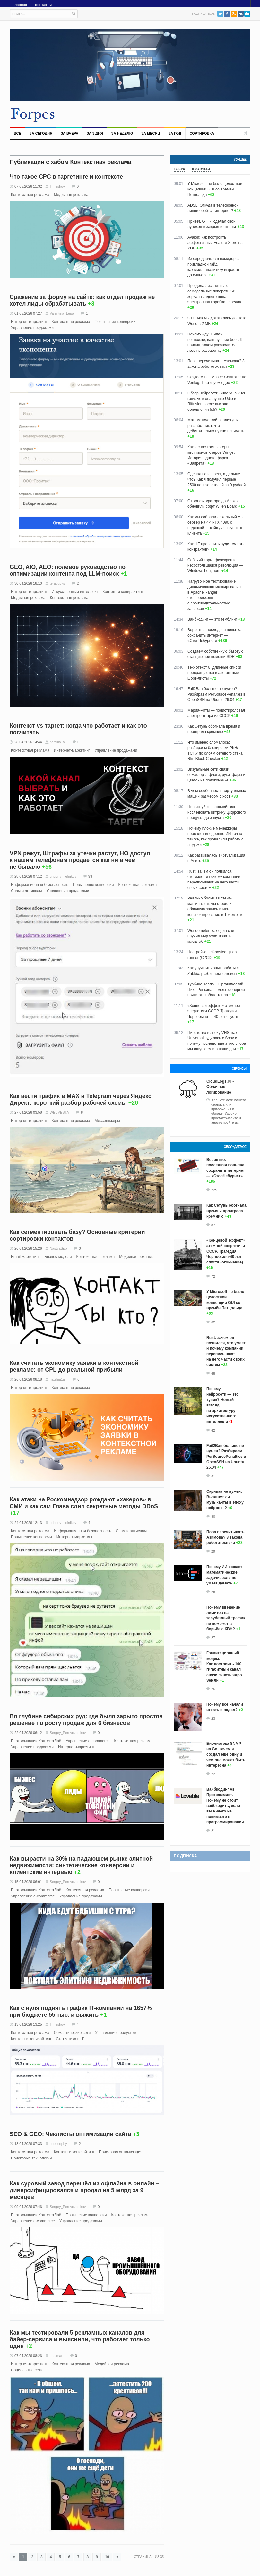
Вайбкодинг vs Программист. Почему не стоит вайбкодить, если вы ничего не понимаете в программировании (225, 1805)
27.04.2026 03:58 (28, 1112)
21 (213, 1831)
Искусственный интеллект (75, 591)
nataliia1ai (58, 742)
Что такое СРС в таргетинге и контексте (66, 176)
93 (90, 876)
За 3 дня (95, 133)
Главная (20, 5)
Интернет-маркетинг (29, 321)
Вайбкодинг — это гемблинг (212, 619)
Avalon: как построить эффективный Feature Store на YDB (215, 242)
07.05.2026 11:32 (28, 186)
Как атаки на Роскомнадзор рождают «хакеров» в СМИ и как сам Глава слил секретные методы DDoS (84, 1502)
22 (213, 1774)
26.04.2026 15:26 (28, 1248)
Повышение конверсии (115, 321)
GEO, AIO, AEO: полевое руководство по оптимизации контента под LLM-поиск (68, 570)
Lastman (56, 2356)
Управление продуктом (115, 2033)
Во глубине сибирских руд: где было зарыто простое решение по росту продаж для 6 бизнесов (86, 1719)
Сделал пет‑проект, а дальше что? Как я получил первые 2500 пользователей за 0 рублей (216, 479)
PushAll (247, 14)
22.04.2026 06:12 (28, 1733)
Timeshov (57, 186)
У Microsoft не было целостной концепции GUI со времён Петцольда (214, 189)
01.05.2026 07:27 (28, 313)
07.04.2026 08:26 (28, 2356)
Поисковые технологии (31, 2158)
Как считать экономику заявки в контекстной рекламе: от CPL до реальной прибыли (74, 1366)
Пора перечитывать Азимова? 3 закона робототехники (225, 1537)
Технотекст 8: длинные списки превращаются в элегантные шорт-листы (214, 672)
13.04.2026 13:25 (28, 2024)
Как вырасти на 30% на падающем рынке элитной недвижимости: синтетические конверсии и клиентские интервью (81, 1865)
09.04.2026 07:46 (28, 2207)
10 (107, 2557)
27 (213, 1638)
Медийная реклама (71, 194)
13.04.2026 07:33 (28, 2144)
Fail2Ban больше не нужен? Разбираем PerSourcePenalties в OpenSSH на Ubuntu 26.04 (216, 694)
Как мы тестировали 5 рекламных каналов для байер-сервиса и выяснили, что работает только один (80, 2339)
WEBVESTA (59, 1112)
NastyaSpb (58, 1248)
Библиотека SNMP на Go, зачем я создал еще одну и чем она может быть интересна (225, 1754)
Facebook (227, 14)
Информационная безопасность (39, 885)
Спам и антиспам (26, 891)
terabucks (57, 583)
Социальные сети (27, 2370)
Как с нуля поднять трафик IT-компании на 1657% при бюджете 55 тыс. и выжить (81, 2011)
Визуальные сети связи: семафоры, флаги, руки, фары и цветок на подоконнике (216, 774)
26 (213, 1689)
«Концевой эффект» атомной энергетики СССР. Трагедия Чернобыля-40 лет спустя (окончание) (225, 1251)
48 (213, 1373)
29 (213, 1551)
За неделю (122, 133)
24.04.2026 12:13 (28, 1522)
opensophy (58, 2144)
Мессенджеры (107, 1121)
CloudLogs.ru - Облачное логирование (220, 1086)
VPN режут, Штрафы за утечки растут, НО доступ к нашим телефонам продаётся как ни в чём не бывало (80, 860)
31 (213, 1476)
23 (213, 1718)
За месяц (150, 133)
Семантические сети (72, 2033)
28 (213, 1592)
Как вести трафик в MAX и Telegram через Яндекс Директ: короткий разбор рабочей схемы (81, 1099)
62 (213, 1322)
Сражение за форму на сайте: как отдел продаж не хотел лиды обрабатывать (82, 300)
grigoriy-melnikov (63, 876)
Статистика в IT (70, 2039)
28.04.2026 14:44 (28, 742)
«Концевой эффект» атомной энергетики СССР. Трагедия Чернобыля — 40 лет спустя (213, 1011)
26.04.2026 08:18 (28, 1379)
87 (213, 1225)
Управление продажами (32, 327)
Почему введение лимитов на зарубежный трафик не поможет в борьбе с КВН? (225, 1618)
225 (214, 1190)
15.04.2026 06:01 (28, 1882)
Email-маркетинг (25, 1256)
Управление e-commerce (88, 1741)
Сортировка (202, 133)
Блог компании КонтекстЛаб (36, 1741)
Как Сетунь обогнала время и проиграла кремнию (226, 1211)
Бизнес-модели (58, 1256)
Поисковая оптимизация (120, 2152)
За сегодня (41, 133)
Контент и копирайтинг (123, 591)
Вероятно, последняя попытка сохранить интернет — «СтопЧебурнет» (214, 635)
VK (241, 14)
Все (17, 133)
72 (213, 1276)
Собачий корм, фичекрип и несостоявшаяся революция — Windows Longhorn (215, 565)
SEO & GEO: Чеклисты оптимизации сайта (70, 2134)
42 (213, 1430)
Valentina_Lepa (62, 313)
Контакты (43, 5)
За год (174, 133)
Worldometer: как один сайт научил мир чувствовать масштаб (211, 936)
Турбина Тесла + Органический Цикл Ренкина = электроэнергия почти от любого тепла (216, 989)
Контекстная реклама (30, 194)
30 (213, 1516)
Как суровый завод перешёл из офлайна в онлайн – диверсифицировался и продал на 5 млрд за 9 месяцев (84, 2190)
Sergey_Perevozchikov (68, 1733)
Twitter (220, 14)
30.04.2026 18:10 (28, 583)
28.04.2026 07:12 (28, 876)
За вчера (69, 133)
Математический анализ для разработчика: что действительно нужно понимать (215, 425)
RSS (234, 14)
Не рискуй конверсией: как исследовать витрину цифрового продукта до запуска (216, 812)
